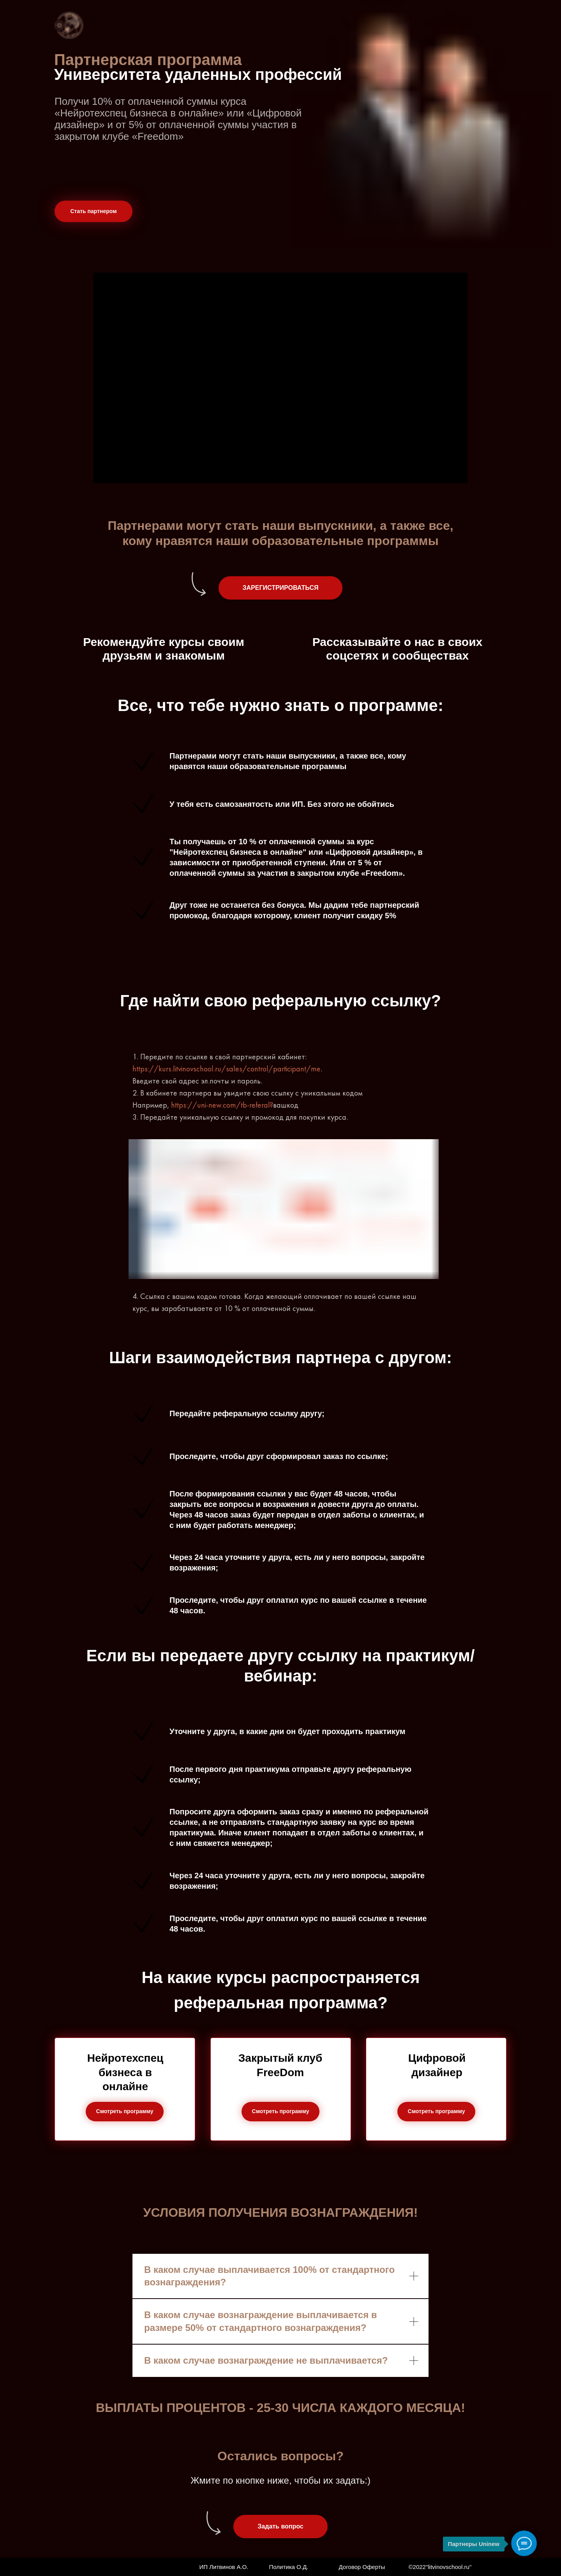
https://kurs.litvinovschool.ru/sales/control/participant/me (226, 1069)
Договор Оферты (362, 2567)
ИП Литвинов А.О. (224, 2567)
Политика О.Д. (289, 2567)
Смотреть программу (124, 2111)
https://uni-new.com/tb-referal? (222, 1106)
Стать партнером (93, 211)
